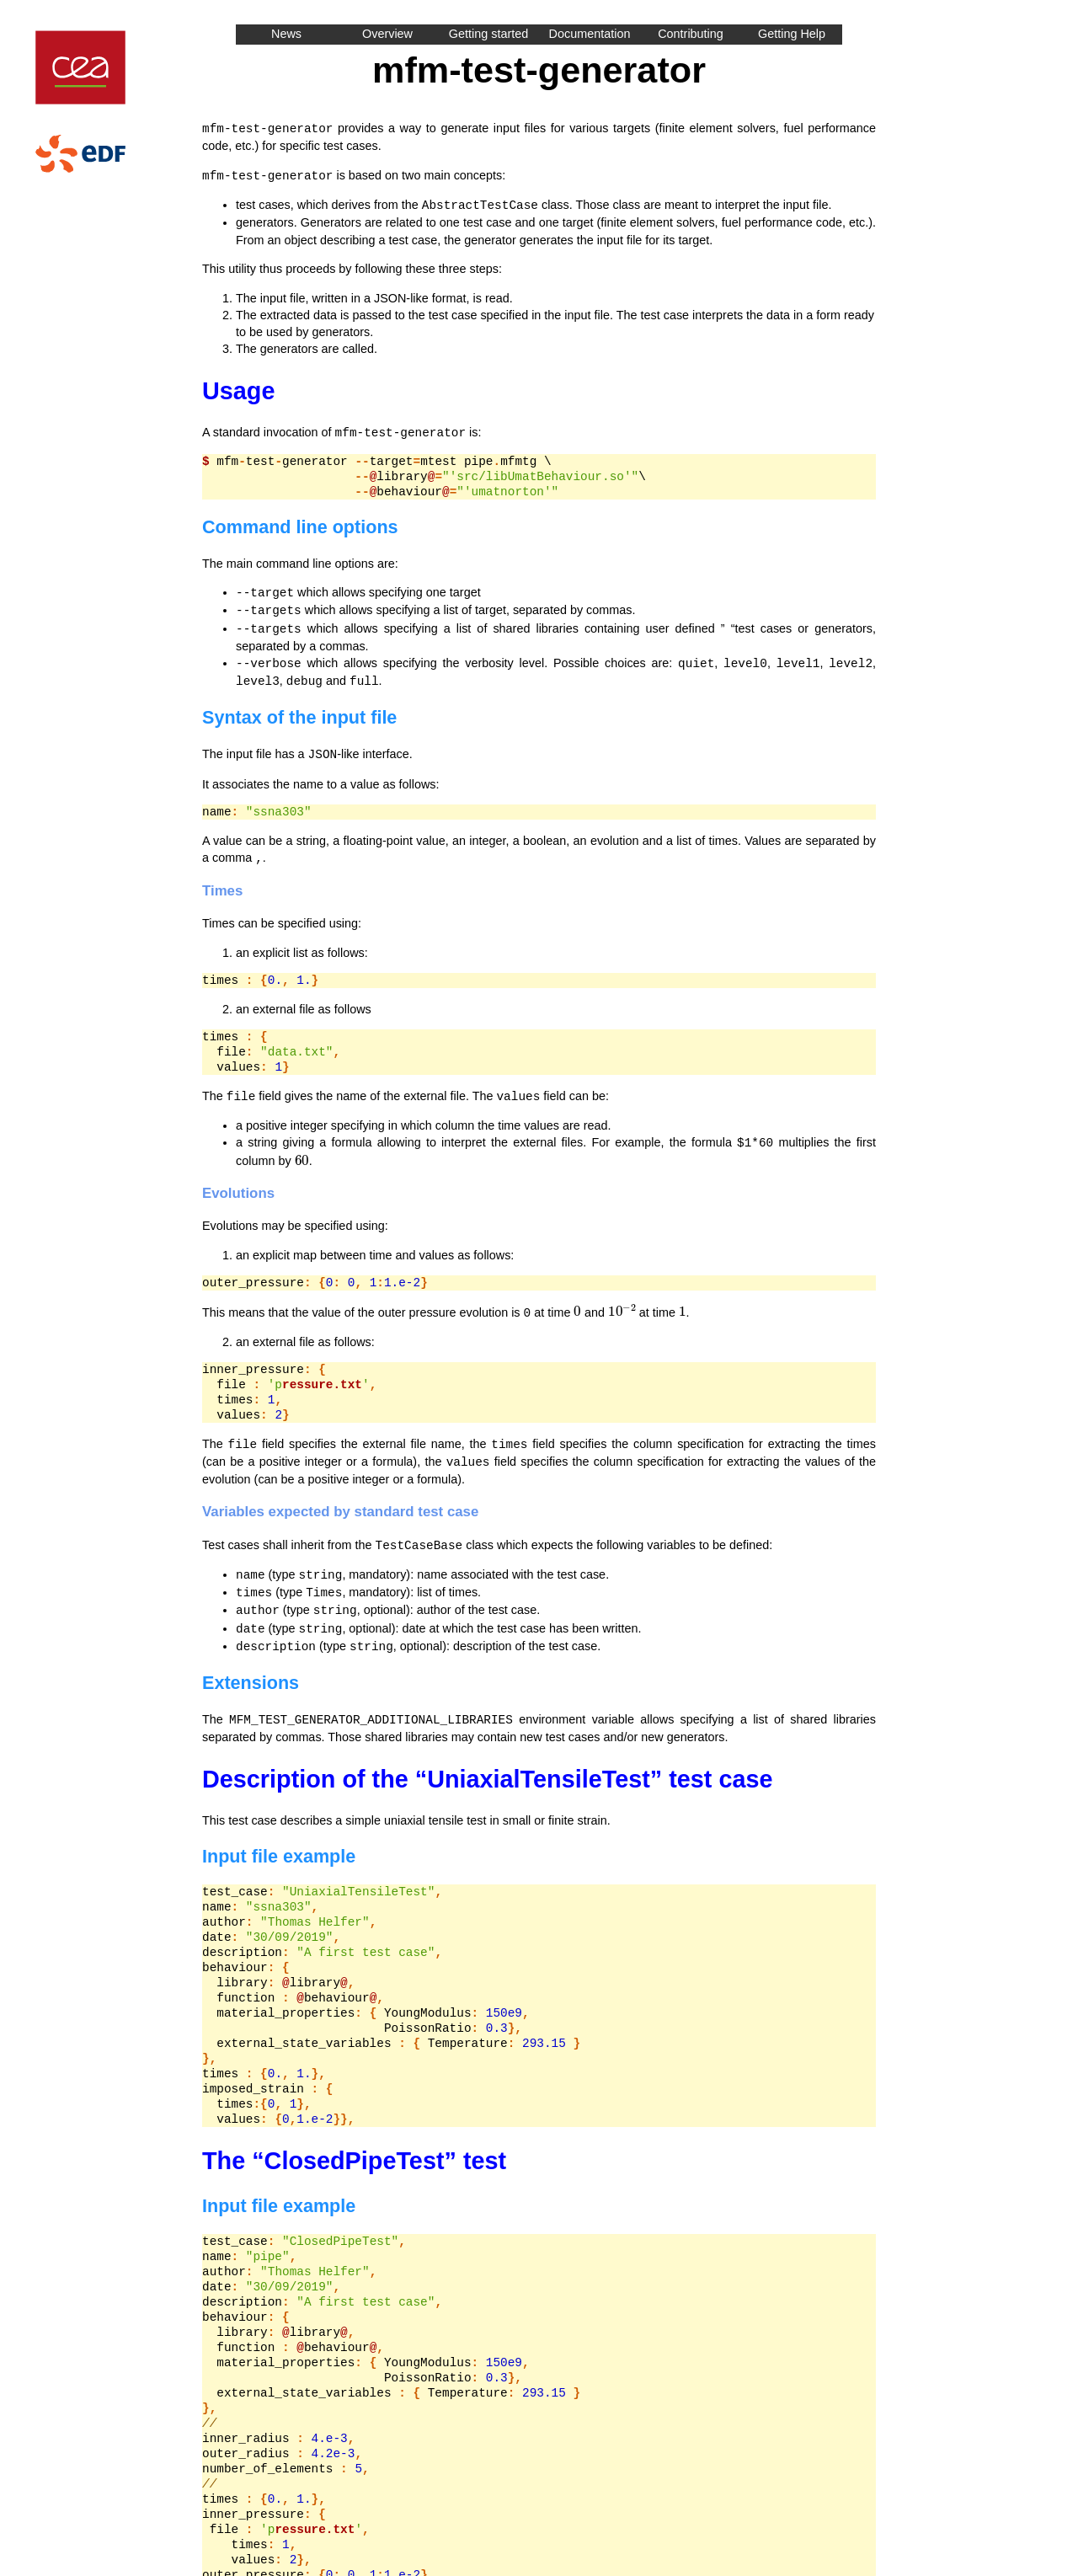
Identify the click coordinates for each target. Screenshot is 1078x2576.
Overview (387, 33)
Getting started (488, 33)
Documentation (590, 33)
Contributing (690, 33)
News (286, 33)
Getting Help (791, 33)
